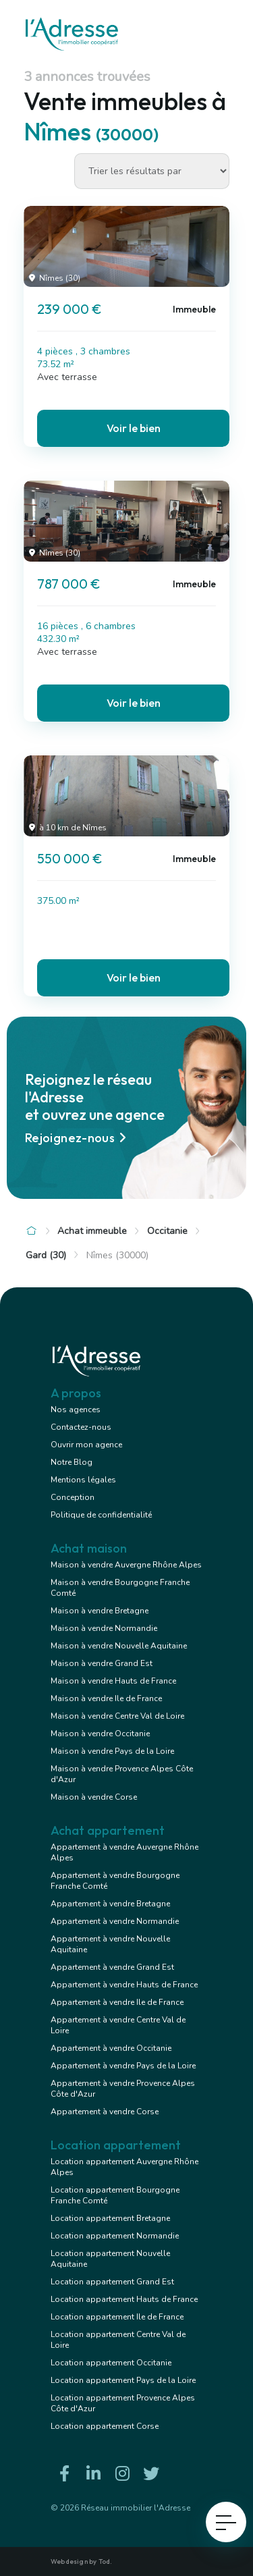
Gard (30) (46, 1255)
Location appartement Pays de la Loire (123, 2380)
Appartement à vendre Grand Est (112, 1967)
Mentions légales (83, 1479)
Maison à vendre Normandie (104, 1628)
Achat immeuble (92, 1231)
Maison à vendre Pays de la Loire (112, 1751)
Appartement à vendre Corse (105, 2111)
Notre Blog (71, 1462)
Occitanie (167, 1231)
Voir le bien (134, 428)
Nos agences (76, 1409)
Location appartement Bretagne (110, 2218)
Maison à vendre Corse (94, 1797)
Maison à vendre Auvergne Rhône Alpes (126, 1564)
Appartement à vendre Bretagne (110, 1903)
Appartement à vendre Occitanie (111, 2048)
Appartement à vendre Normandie (115, 1921)
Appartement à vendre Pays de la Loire (123, 2065)
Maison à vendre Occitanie (100, 1733)
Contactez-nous (81, 1427)
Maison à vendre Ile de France (106, 1698)
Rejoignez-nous (77, 1138)
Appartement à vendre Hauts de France (124, 1984)
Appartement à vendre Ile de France (117, 2002)
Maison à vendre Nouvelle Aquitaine (119, 1645)
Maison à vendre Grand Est (101, 1663)
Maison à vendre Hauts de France (113, 1680)
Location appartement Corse (105, 2426)
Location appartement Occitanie (111, 2362)
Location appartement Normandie (115, 2235)
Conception (72, 1497)
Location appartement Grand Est (112, 2281)
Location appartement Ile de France (117, 2316)
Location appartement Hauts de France (124, 2299)
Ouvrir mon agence (86, 1444)
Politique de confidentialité (101, 1514)
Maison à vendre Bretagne (99, 1610)
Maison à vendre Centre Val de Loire (117, 1716)
